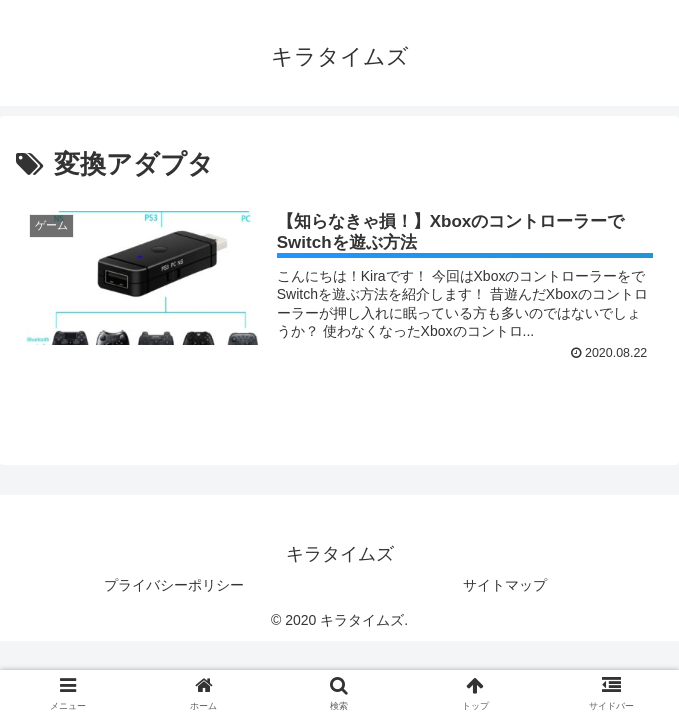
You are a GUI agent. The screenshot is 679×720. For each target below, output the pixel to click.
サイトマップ (505, 585)
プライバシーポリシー (174, 585)
